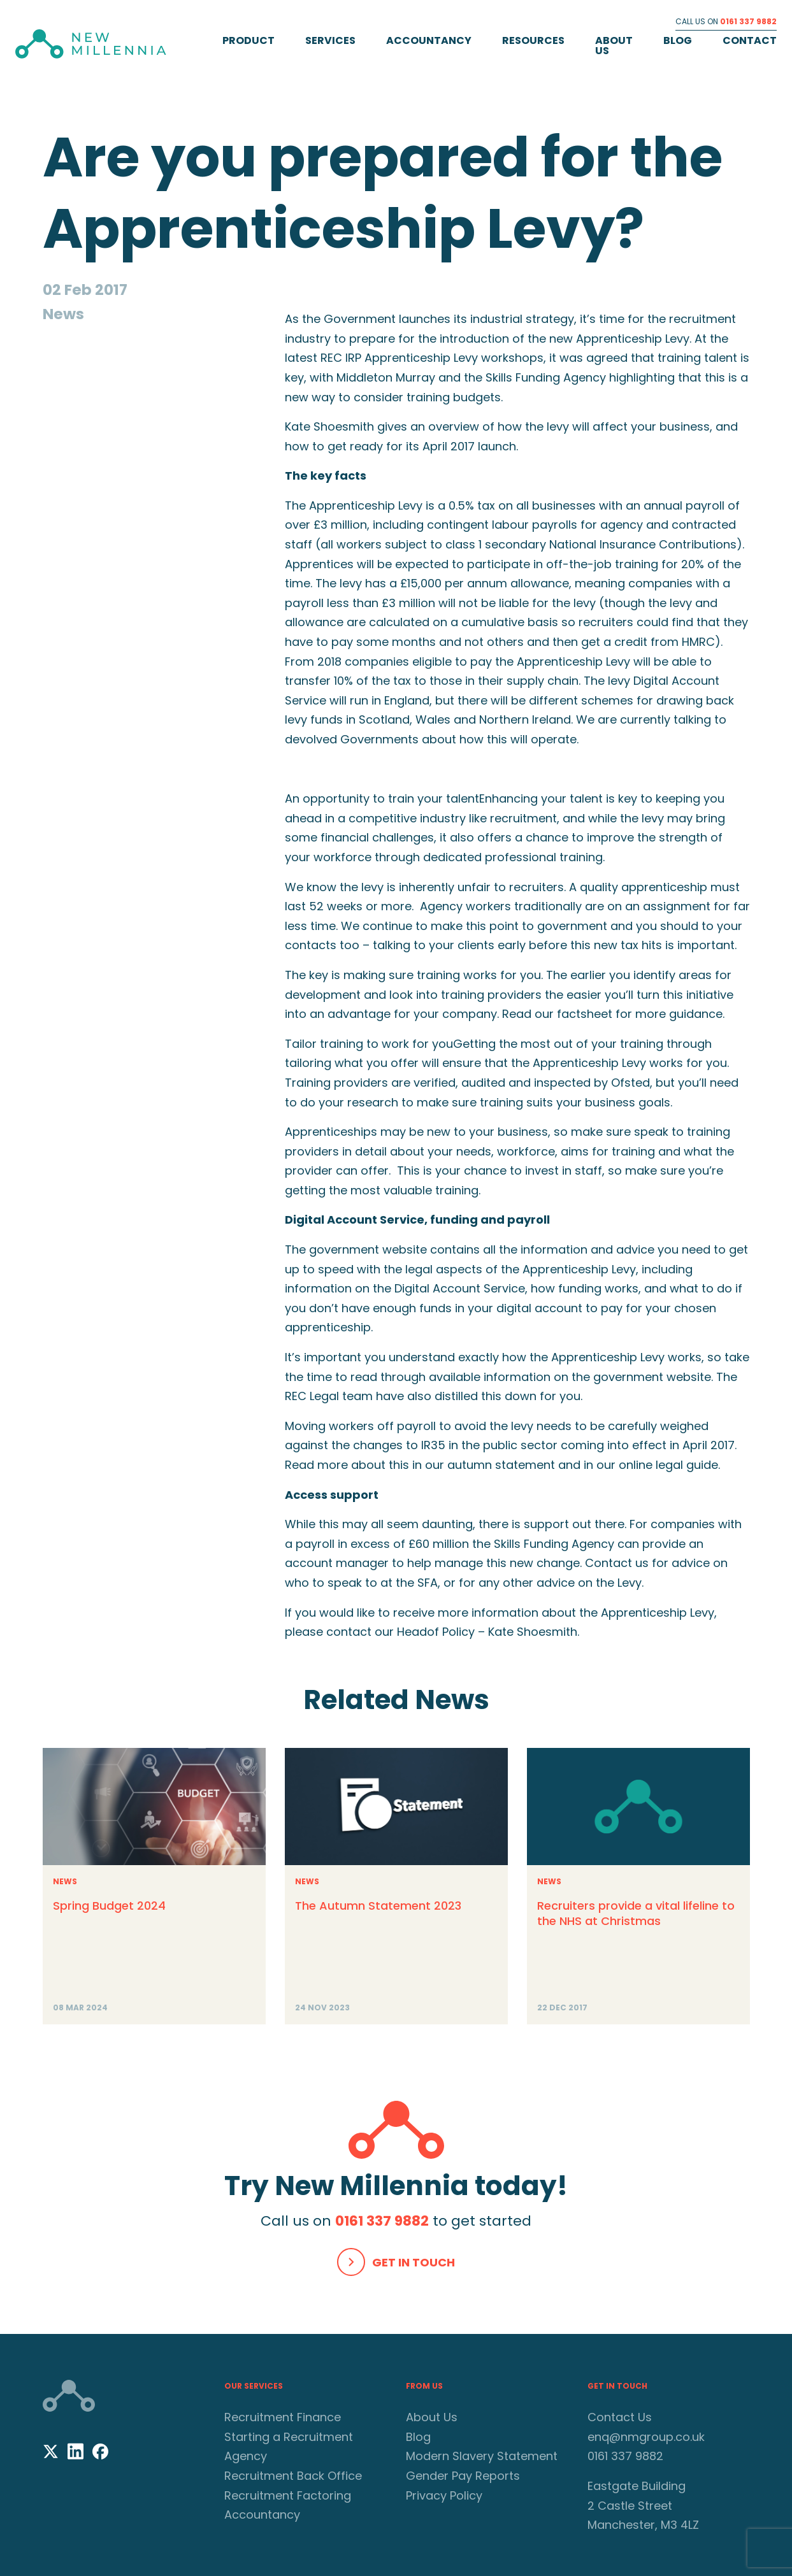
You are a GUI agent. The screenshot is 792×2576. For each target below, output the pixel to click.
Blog (677, 40)
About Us (614, 45)
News (65, 1881)
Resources (533, 40)
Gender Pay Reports (463, 2476)
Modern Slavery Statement (482, 2456)
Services (330, 40)
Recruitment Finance (282, 2417)
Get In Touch (413, 2262)
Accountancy (429, 40)
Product (248, 40)
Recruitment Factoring (287, 2495)
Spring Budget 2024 (109, 1906)
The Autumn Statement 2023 (378, 1906)
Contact (750, 40)
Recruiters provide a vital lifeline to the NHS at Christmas (636, 1913)
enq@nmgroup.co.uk (646, 2437)
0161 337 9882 (748, 21)
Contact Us (619, 2417)
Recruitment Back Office (293, 2476)
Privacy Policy (444, 2495)
